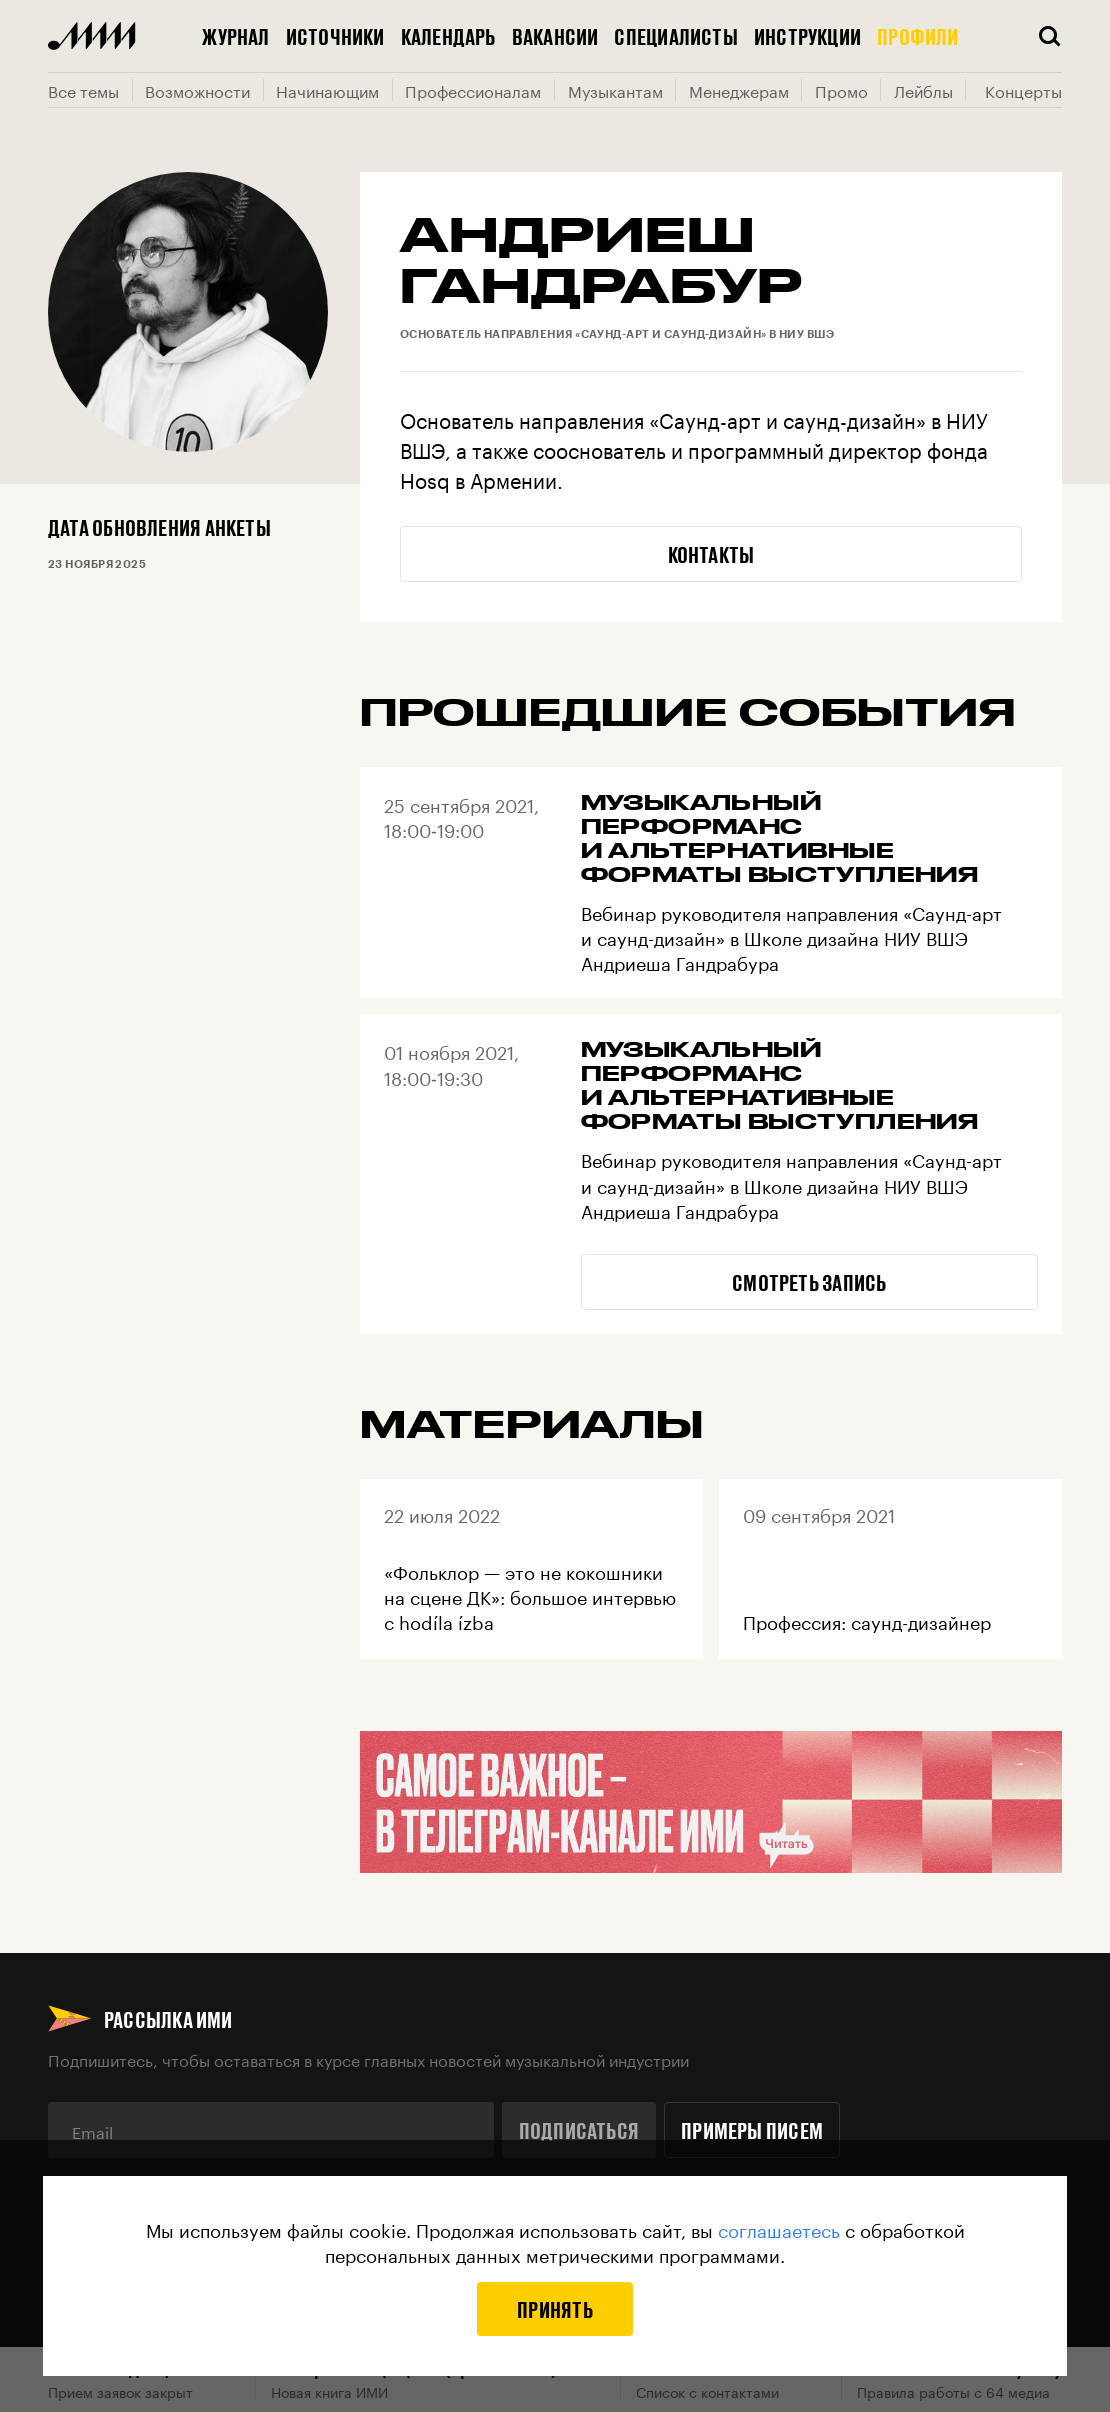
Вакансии (555, 36)
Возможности (197, 90)
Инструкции (807, 36)
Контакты (711, 554)
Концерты (1023, 90)
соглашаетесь (779, 2228)
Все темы (83, 90)
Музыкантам (615, 90)
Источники (335, 36)
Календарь (448, 36)
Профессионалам (473, 90)
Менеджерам (739, 90)
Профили (918, 36)
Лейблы (923, 90)
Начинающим (327, 90)
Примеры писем (752, 2130)
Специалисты (675, 36)
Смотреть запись (809, 1282)
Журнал (235, 36)
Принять (555, 2309)
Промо (841, 90)
